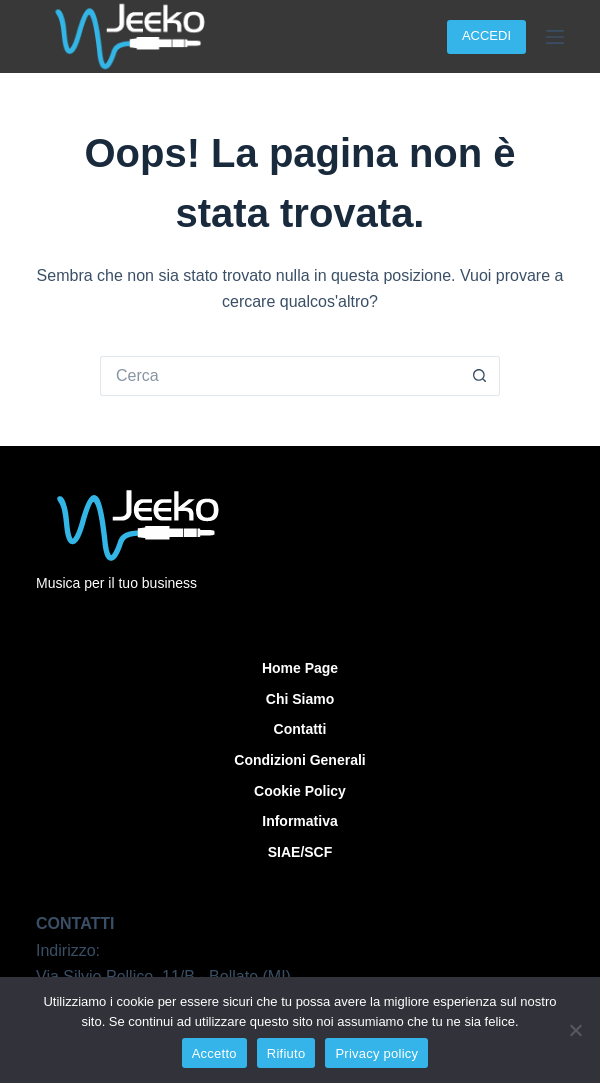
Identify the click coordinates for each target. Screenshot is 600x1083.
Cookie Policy (300, 791)
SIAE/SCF (300, 852)
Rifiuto (286, 1053)
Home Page (300, 668)
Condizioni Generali (299, 760)
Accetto (214, 1053)
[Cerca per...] (280, 376)
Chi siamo (300, 699)
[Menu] (555, 37)
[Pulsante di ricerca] (480, 376)
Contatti (300, 729)
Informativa (299, 821)
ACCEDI (486, 35)
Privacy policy (376, 1053)
